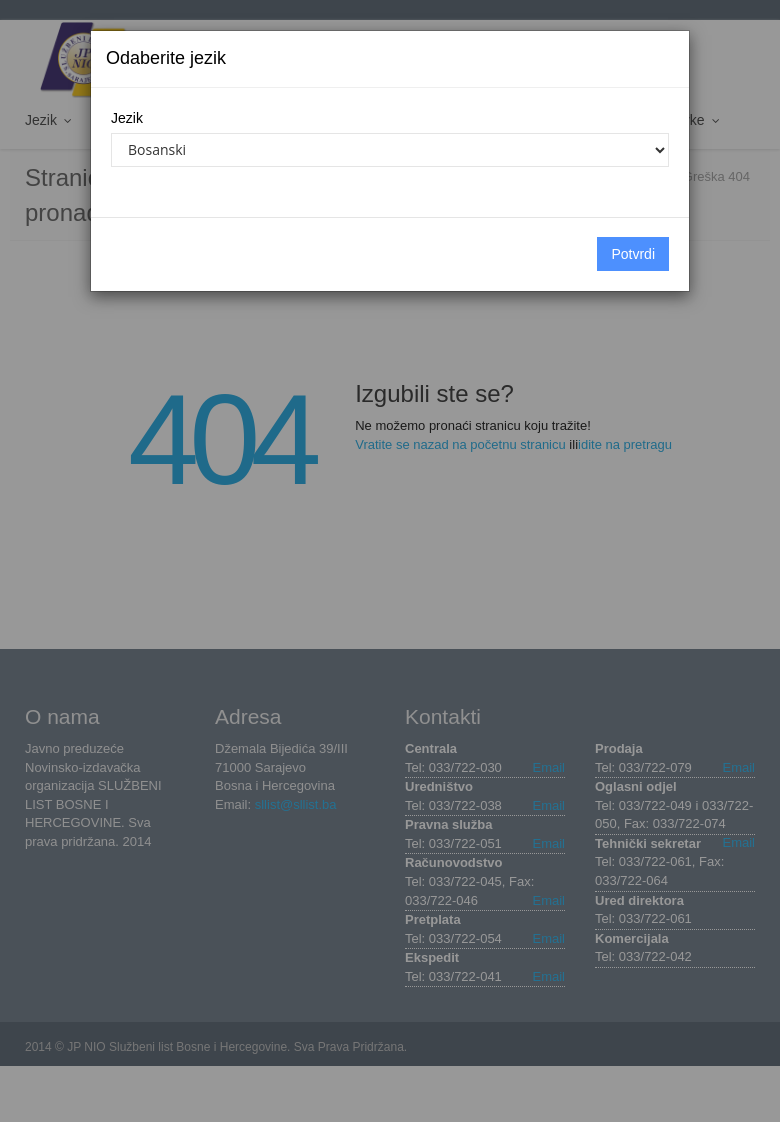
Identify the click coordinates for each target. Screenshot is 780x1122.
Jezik (127, 118)
